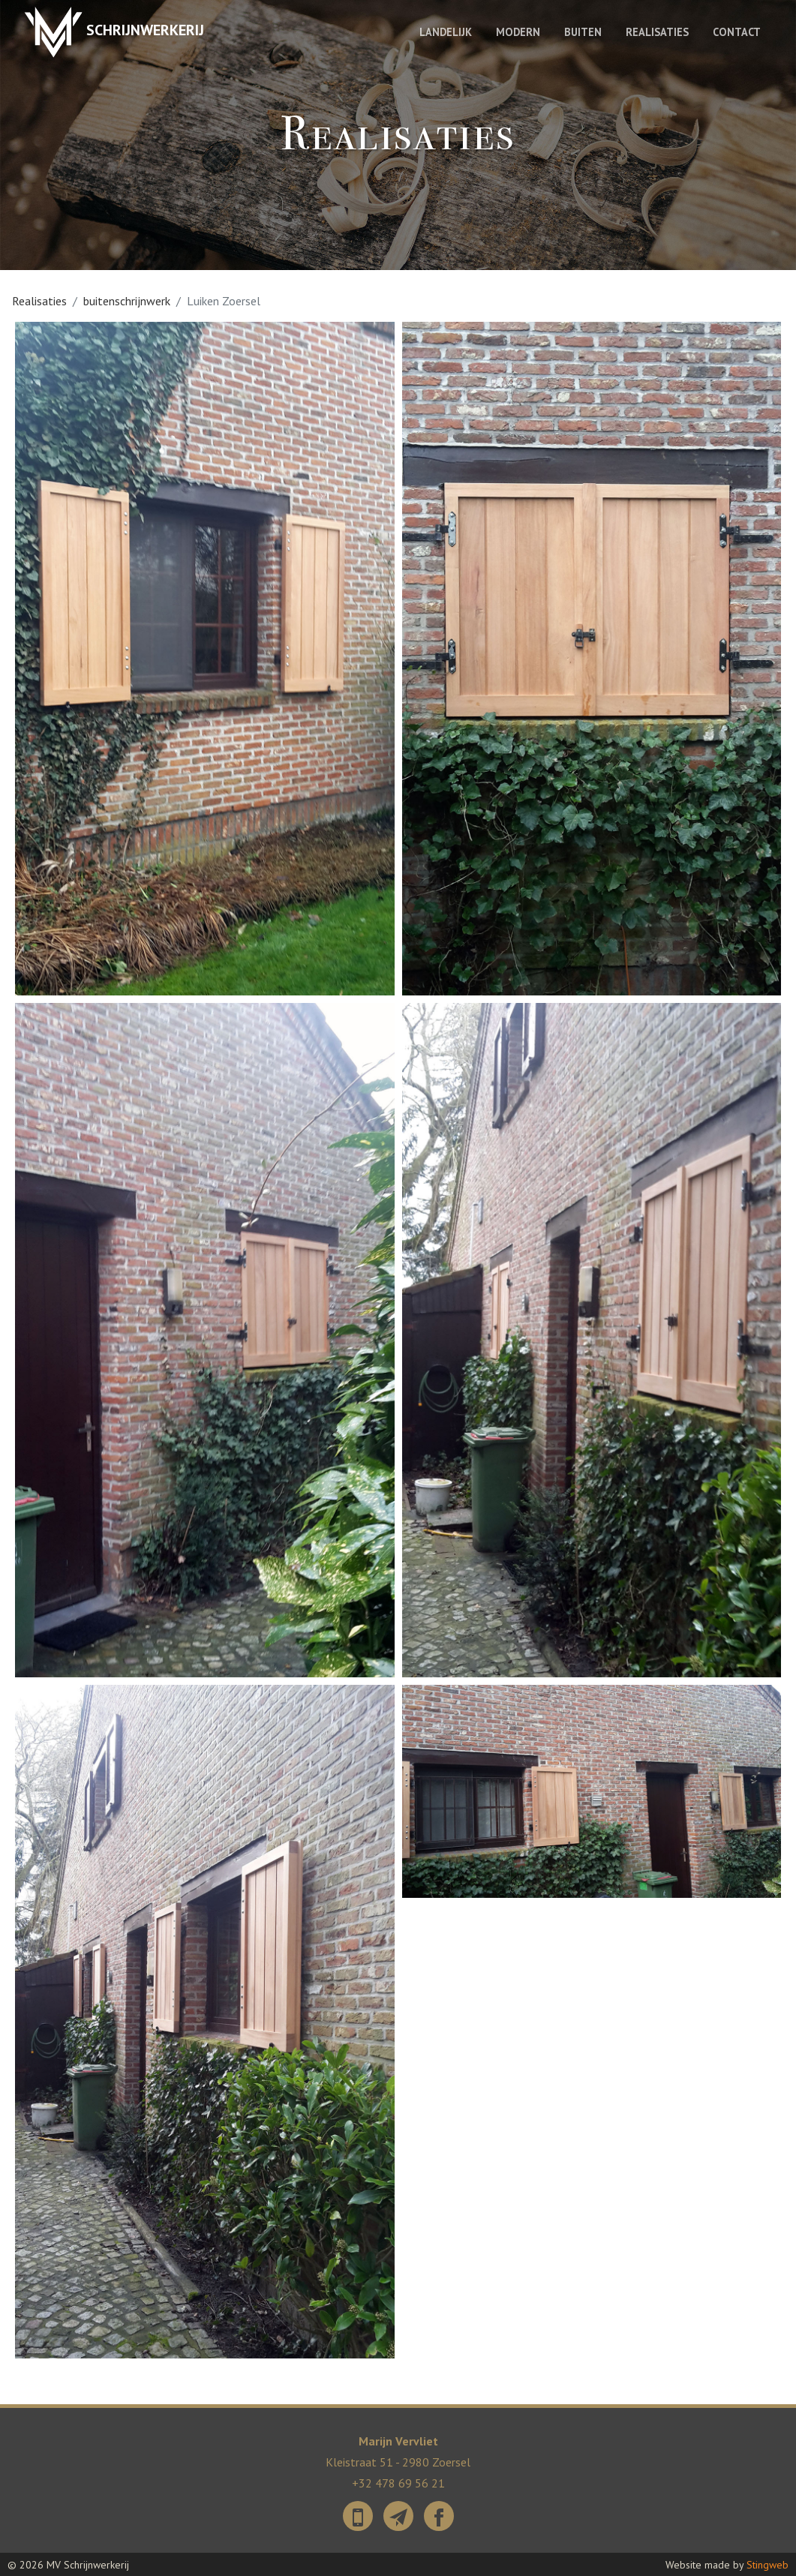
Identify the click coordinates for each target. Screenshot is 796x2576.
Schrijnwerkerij (113, 32)
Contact (737, 32)
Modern (518, 32)
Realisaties (657, 32)
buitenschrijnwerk (126, 300)
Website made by (726, 2563)
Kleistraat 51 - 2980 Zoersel (398, 2461)
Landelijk (445, 32)
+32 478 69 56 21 (398, 2482)
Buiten (583, 32)
